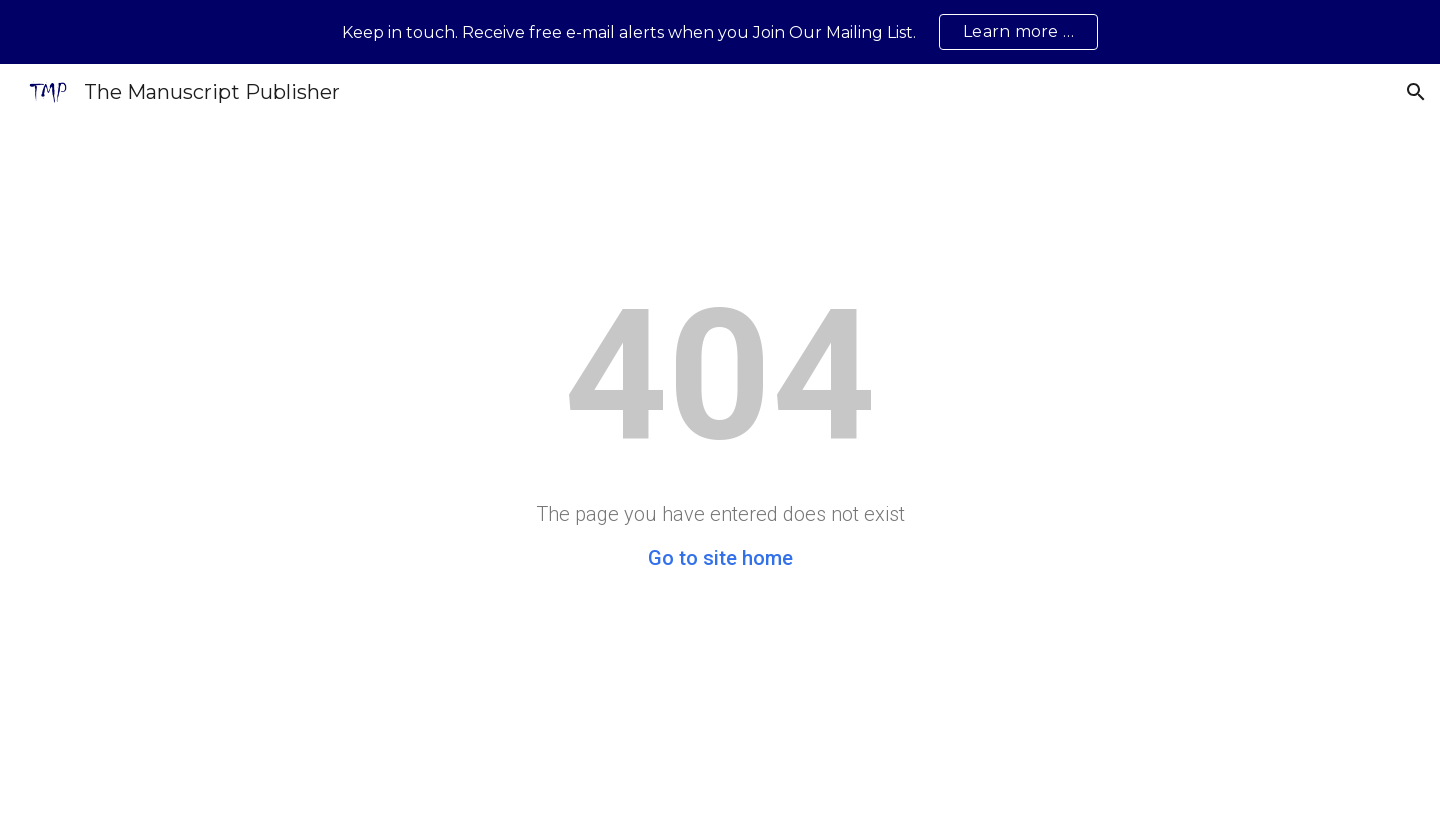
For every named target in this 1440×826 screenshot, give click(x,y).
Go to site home (720, 558)
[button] (1416, 92)
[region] (720, 32)
